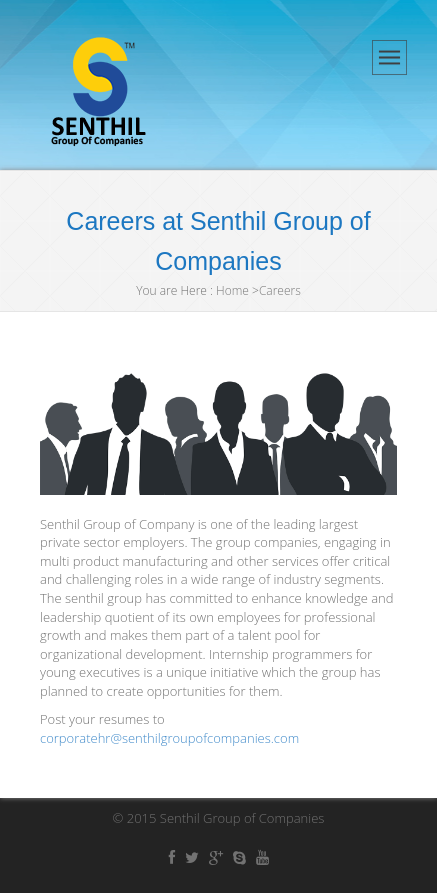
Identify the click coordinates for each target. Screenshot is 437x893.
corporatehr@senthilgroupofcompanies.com (169, 738)
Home (232, 290)
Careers (280, 290)
